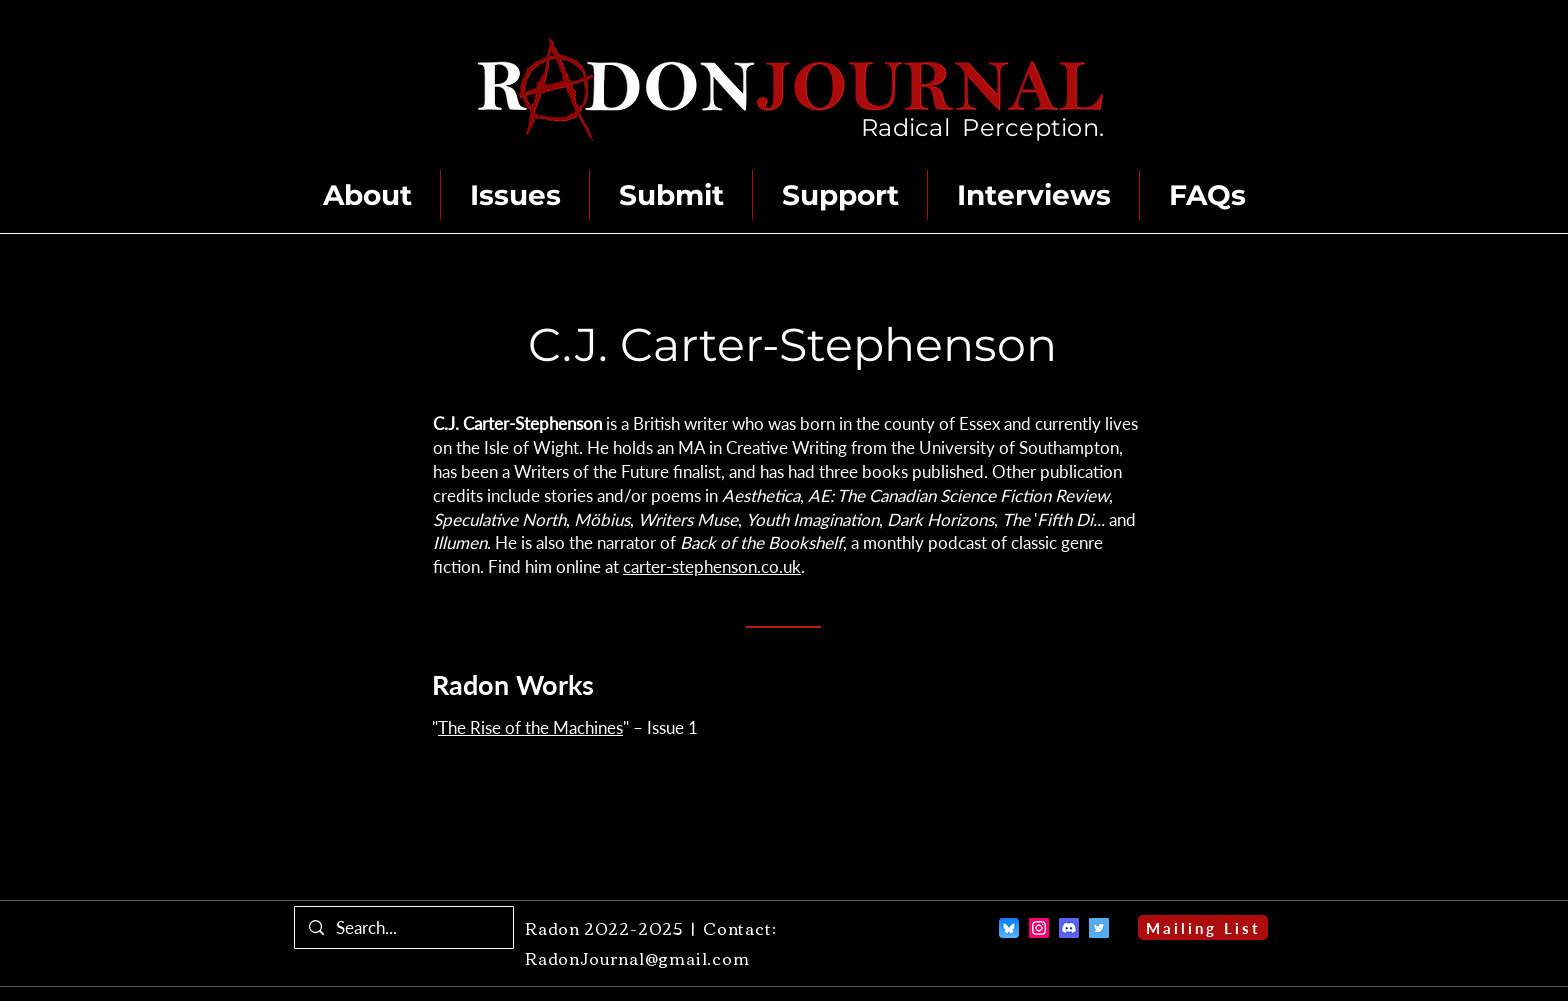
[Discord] (1069, 928)
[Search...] (403, 927)
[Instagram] (1039, 928)
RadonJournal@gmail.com (637, 958)
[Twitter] (1099, 928)
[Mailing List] (1203, 927)
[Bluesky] (1009, 928)
